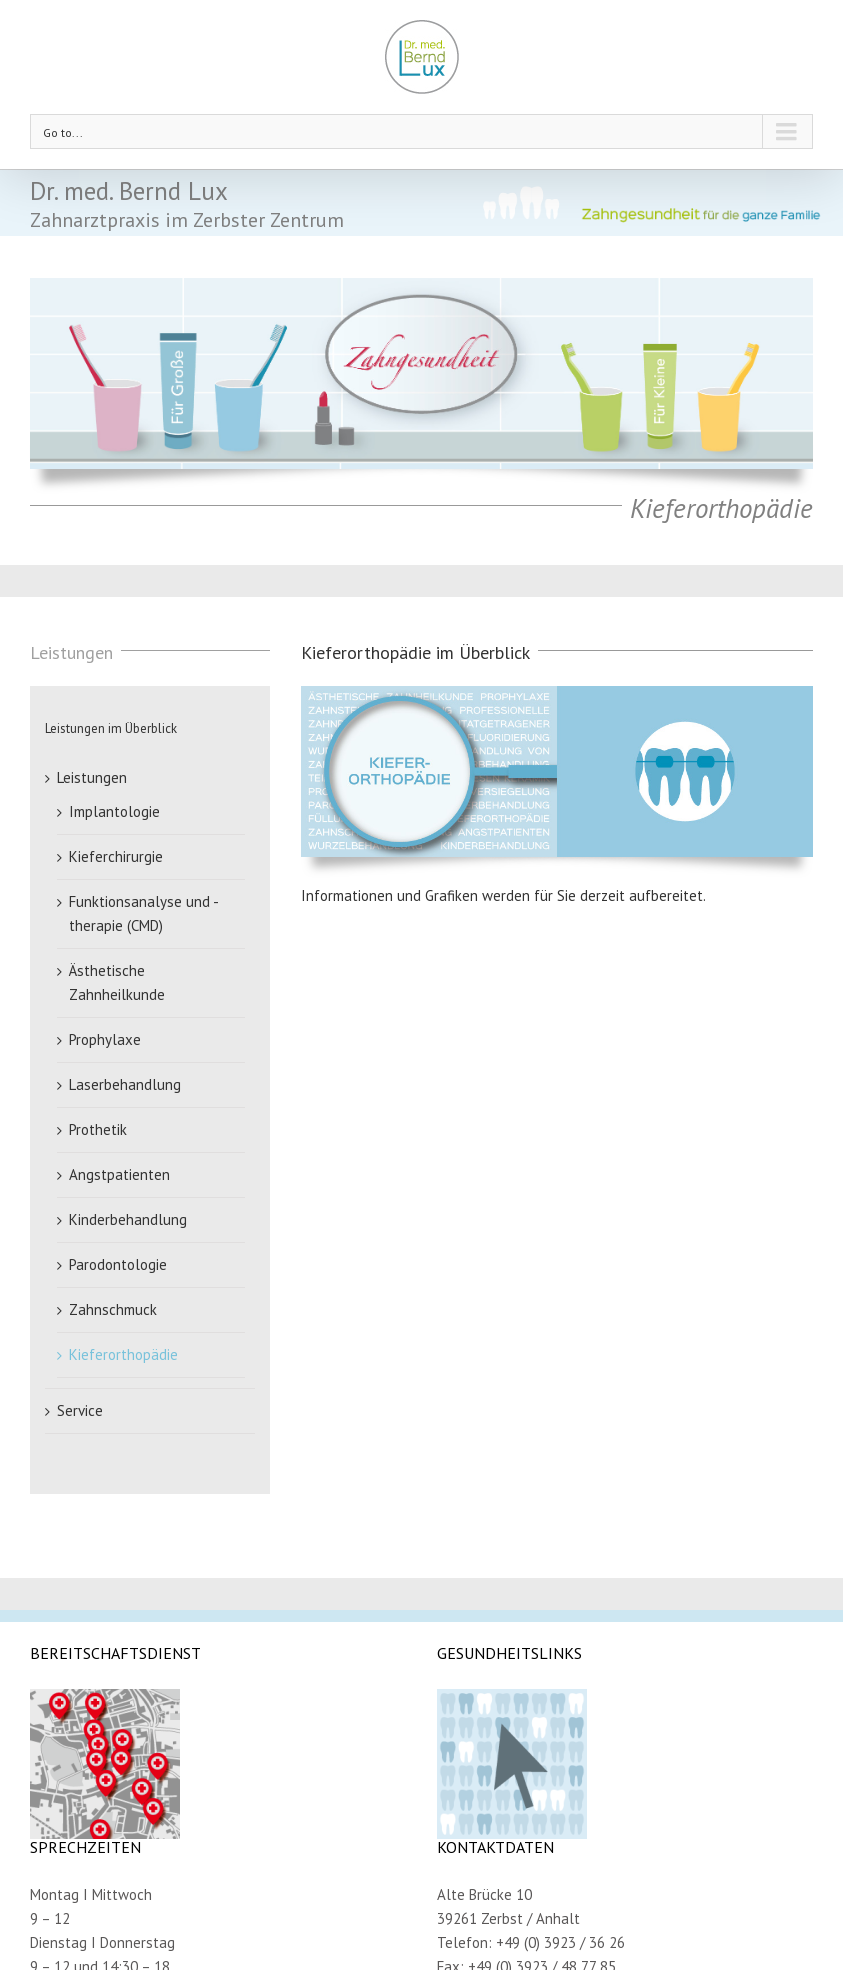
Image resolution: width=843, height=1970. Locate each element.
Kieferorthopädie (123, 1354)
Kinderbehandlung (128, 1219)
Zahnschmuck (113, 1309)
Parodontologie (118, 1264)
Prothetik (98, 1129)
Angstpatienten (119, 1174)
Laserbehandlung (125, 1084)
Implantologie (114, 811)
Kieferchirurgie (116, 856)
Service (80, 1410)
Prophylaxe (105, 1039)
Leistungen (92, 777)
